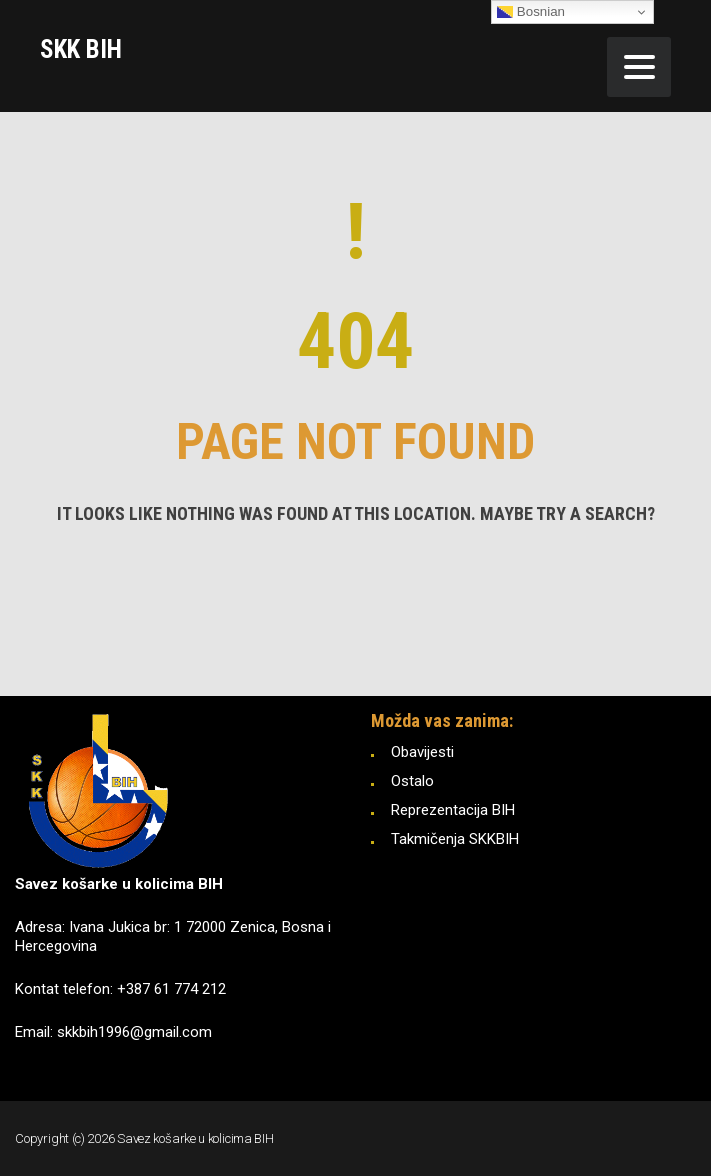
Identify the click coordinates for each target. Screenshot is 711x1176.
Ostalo (412, 781)
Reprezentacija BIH (453, 810)
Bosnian (531, 12)
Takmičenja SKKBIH (455, 839)
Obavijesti (422, 752)
